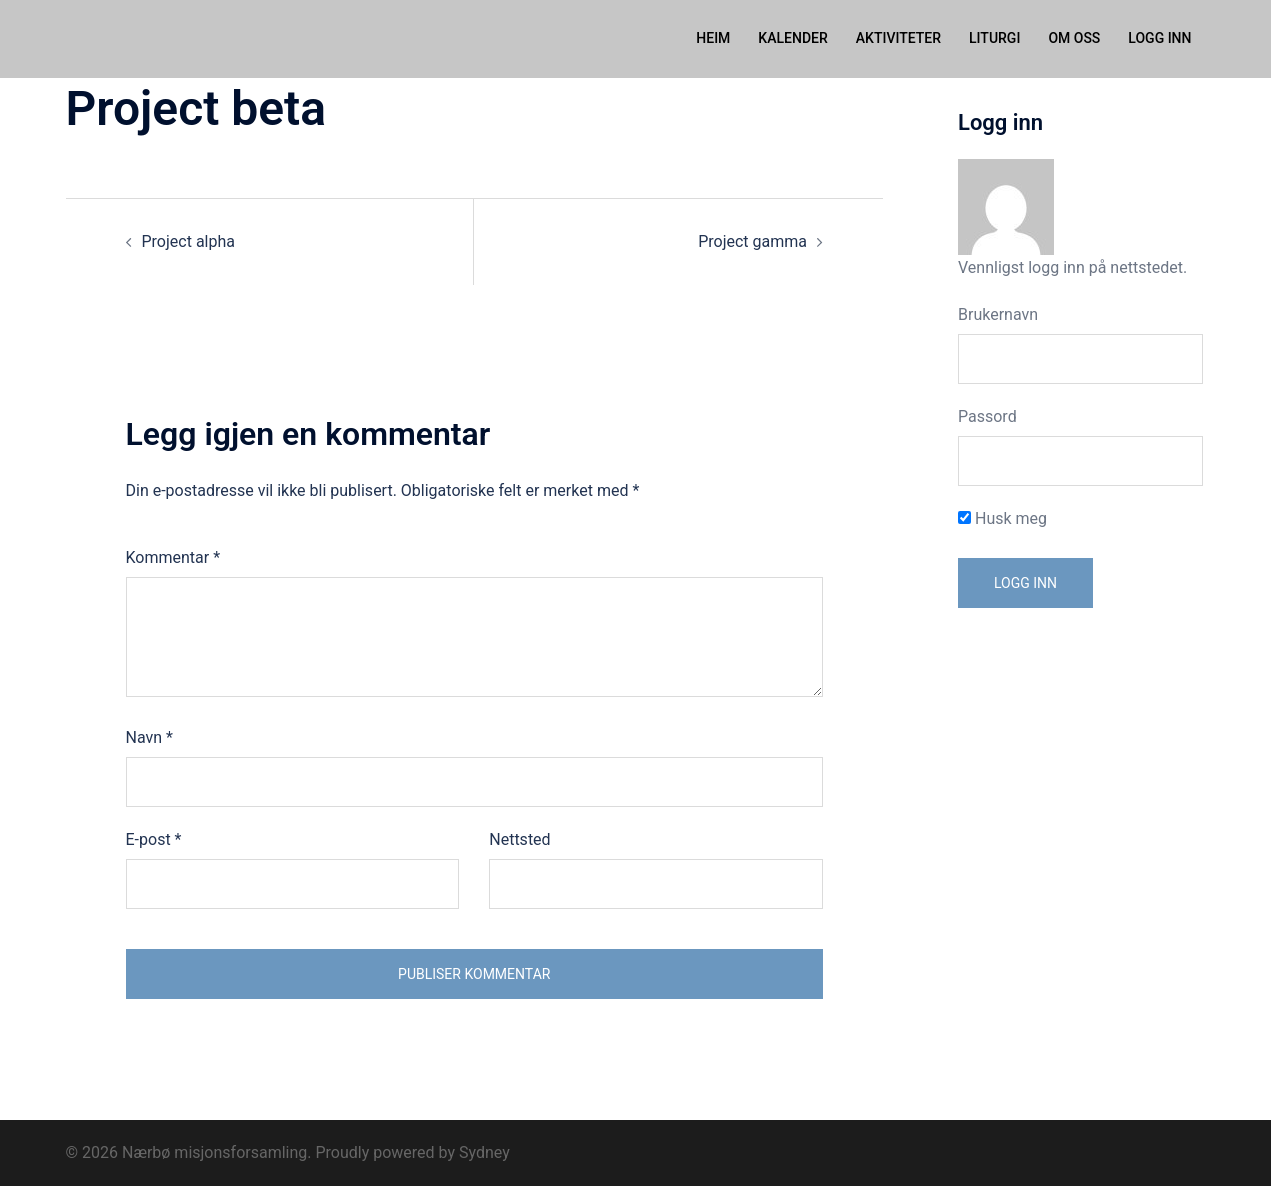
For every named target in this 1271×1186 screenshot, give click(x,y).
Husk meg (1002, 517)
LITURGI (994, 38)
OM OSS (1074, 38)
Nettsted (519, 838)
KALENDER (792, 38)
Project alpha (188, 240)
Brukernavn (998, 313)
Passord (987, 415)
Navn (149, 736)
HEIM (713, 38)
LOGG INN (1159, 38)
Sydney (484, 1151)
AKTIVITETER (898, 38)
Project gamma (752, 240)
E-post (154, 838)
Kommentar (173, 556)
